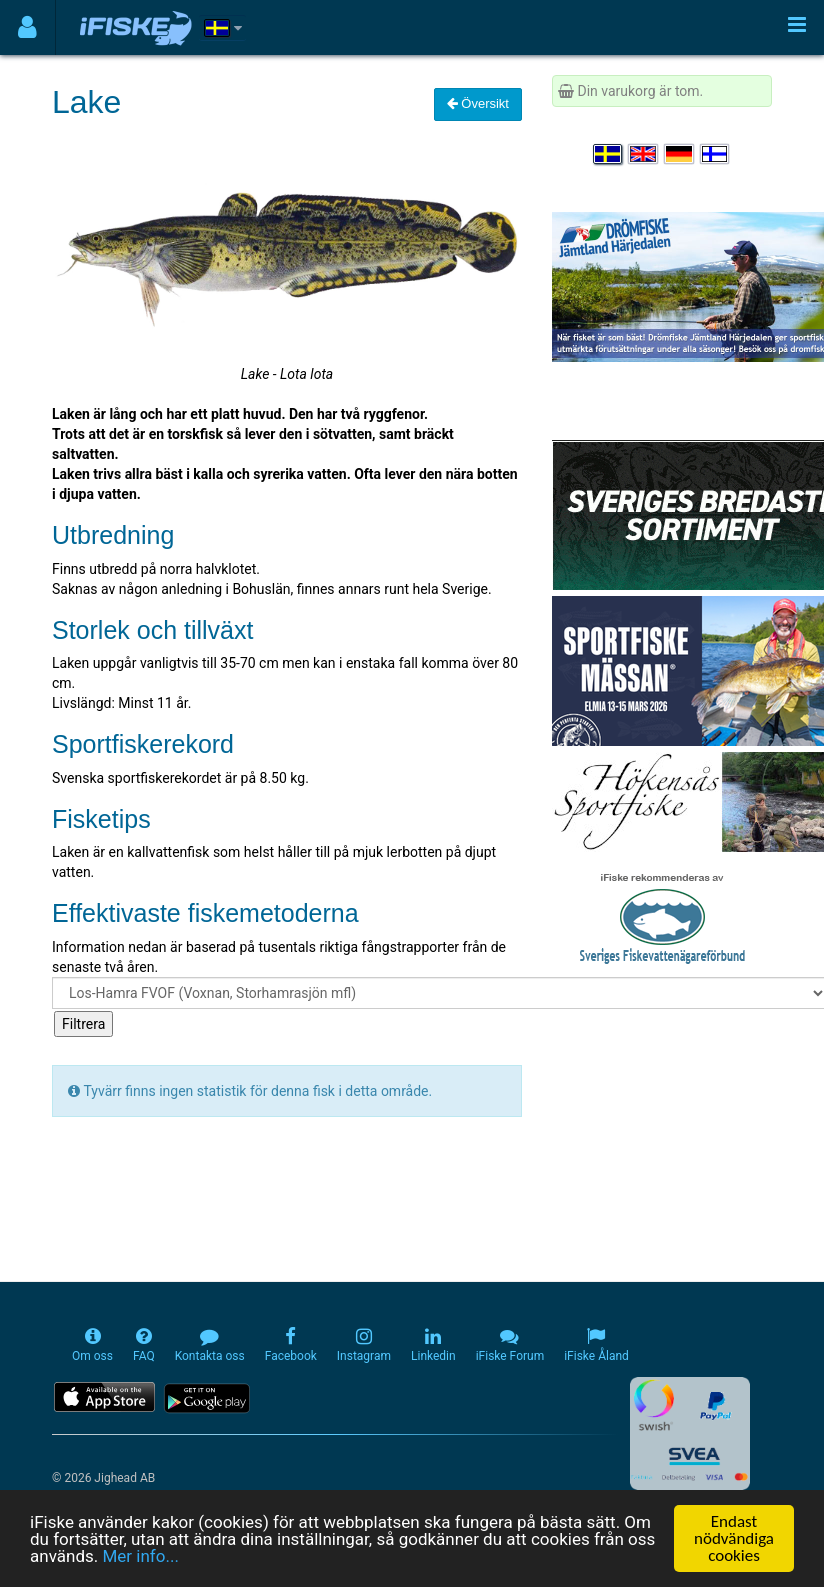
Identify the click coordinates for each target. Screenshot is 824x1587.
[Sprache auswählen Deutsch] (680, 154)
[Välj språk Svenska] (609, 154)
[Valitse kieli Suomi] (716, 154)
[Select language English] (644, 154)
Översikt (478, 103)
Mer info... (140, 1557)
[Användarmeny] (27, 27)
